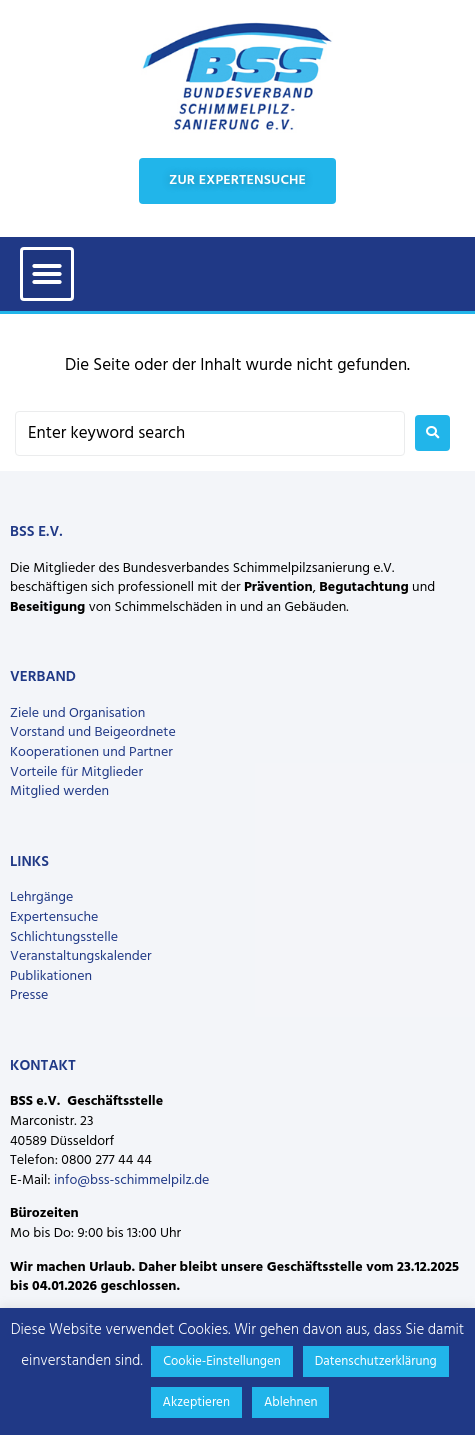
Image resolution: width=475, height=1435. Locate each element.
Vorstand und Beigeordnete (93, 732)
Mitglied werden (59, 791)
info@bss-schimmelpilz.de (131, 1180)
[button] (47, 274)
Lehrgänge (41, 897)
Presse (29, 995)
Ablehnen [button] (291, 1402)
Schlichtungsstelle (64, 937)
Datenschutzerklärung (376, 1361)
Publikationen (51, 976)
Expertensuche (54, 917)
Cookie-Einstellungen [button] (222, 1361)
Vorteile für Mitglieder (76, 772)
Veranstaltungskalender (81, 956)
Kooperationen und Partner (91, 752)
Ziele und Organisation (77, 713)
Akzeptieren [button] (196, 1402)
